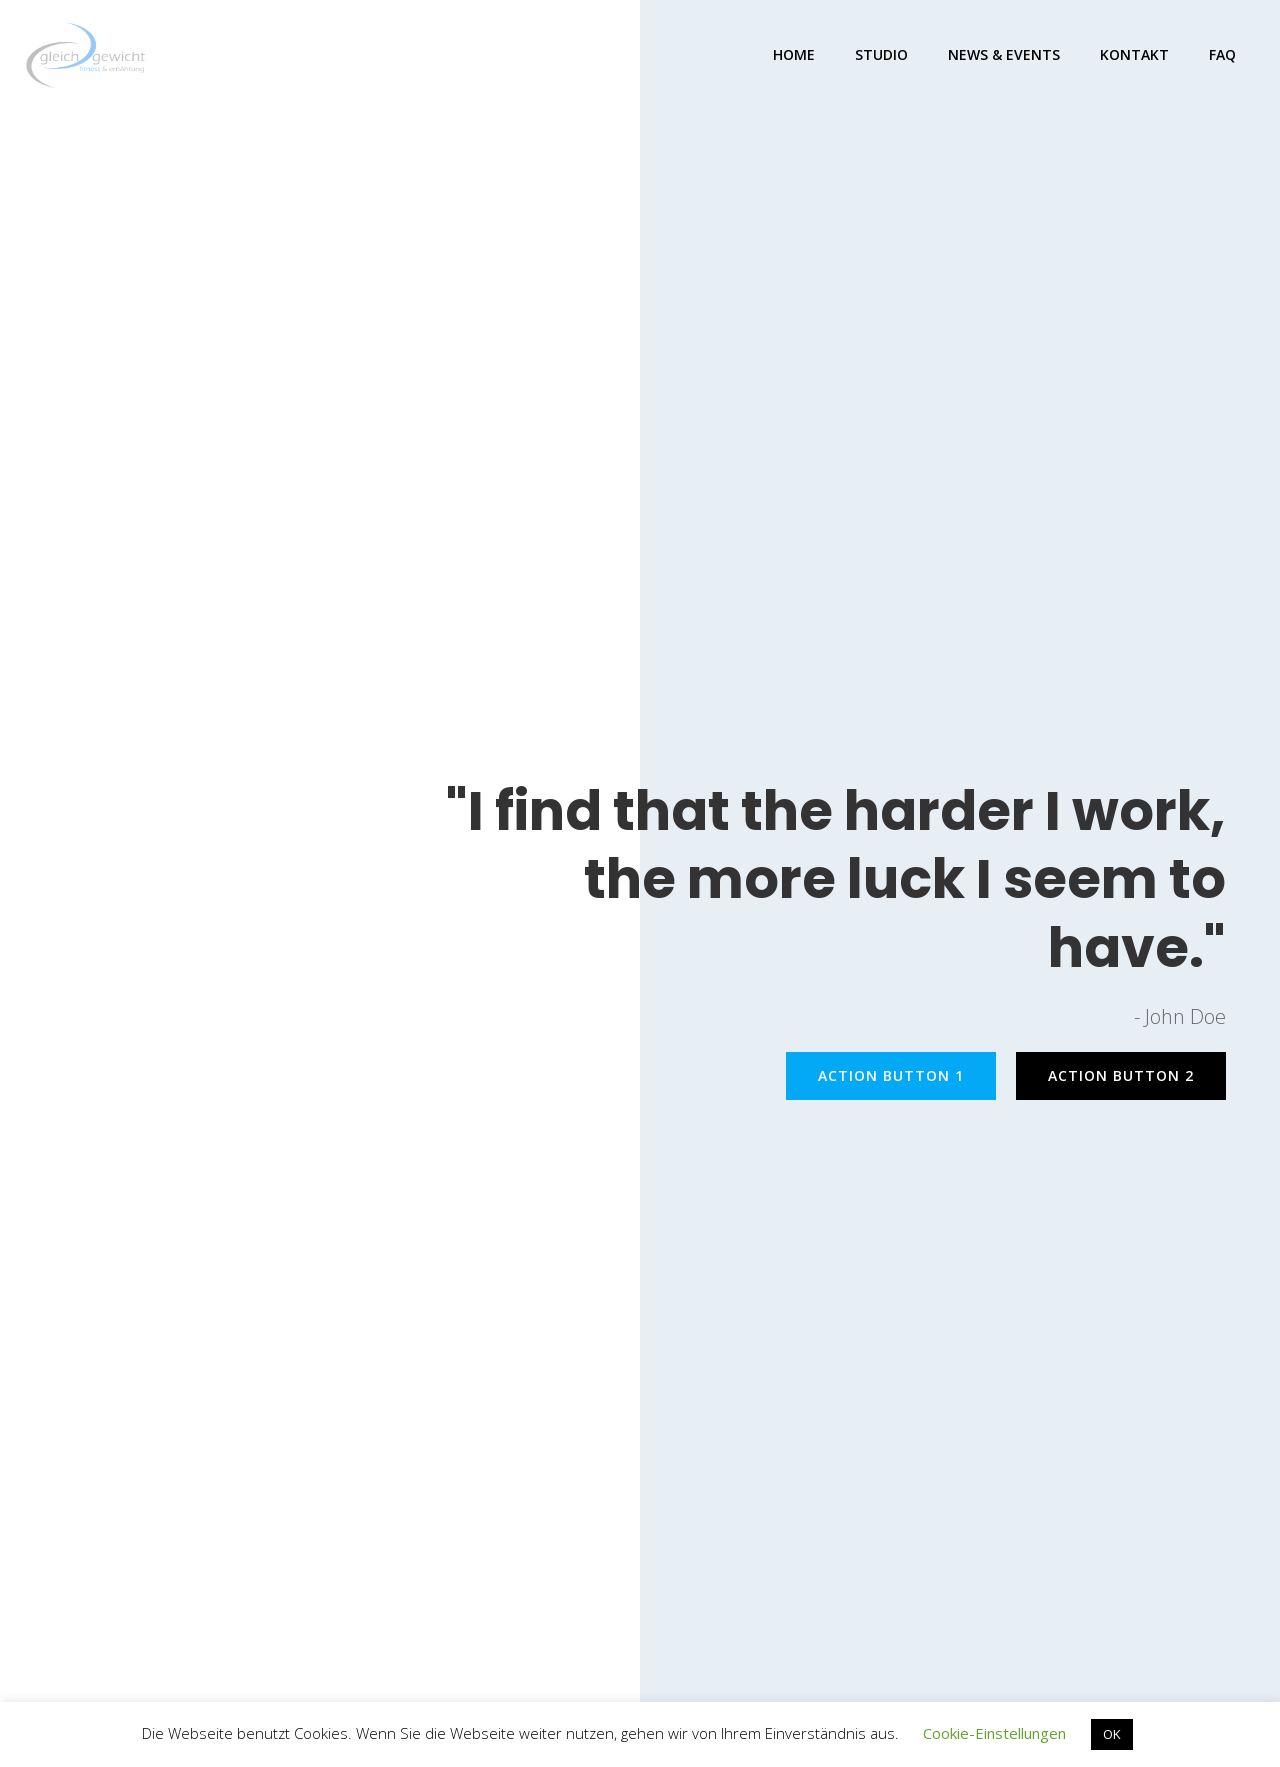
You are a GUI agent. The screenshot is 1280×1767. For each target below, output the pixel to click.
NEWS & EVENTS (1004, 54)
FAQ (1222, 54)
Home (794, 54)
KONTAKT (1134, 54)
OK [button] (1112, 1734)
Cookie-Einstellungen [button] (994, 1733)
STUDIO (881, 54)
